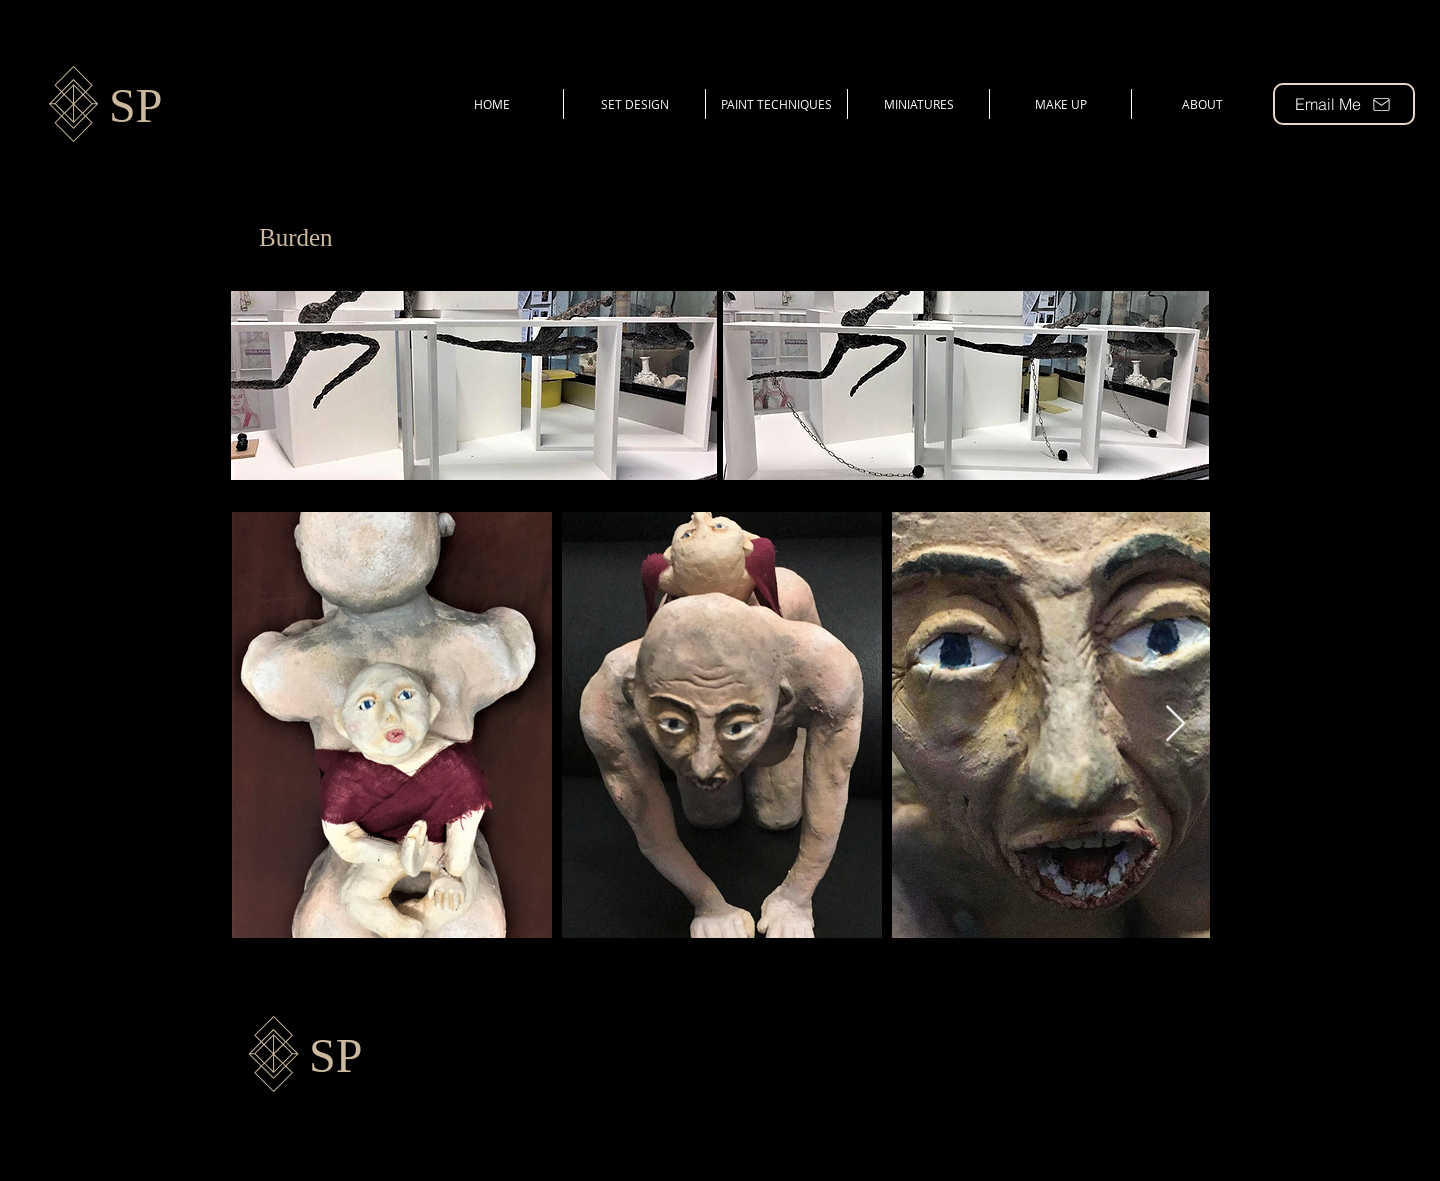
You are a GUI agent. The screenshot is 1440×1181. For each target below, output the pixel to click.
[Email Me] (1344, 104)
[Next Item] (1175, 724)
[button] (474, 385)
